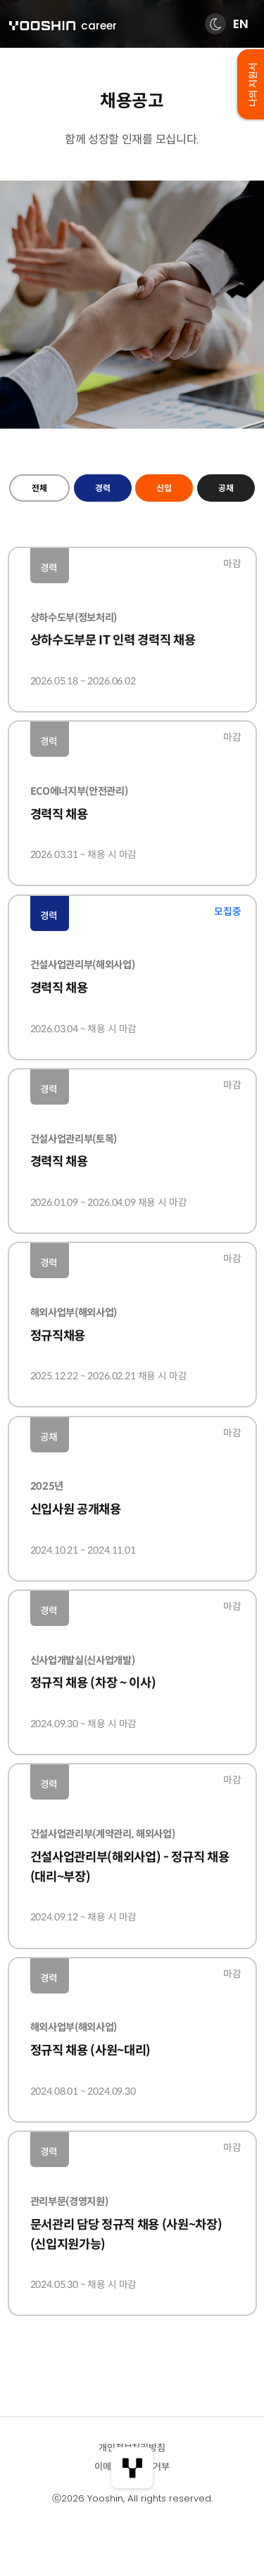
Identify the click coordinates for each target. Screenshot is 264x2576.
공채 (226, 488)
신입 (164, 488)
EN (241, 23)
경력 (103, 488)
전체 (39, 488)
